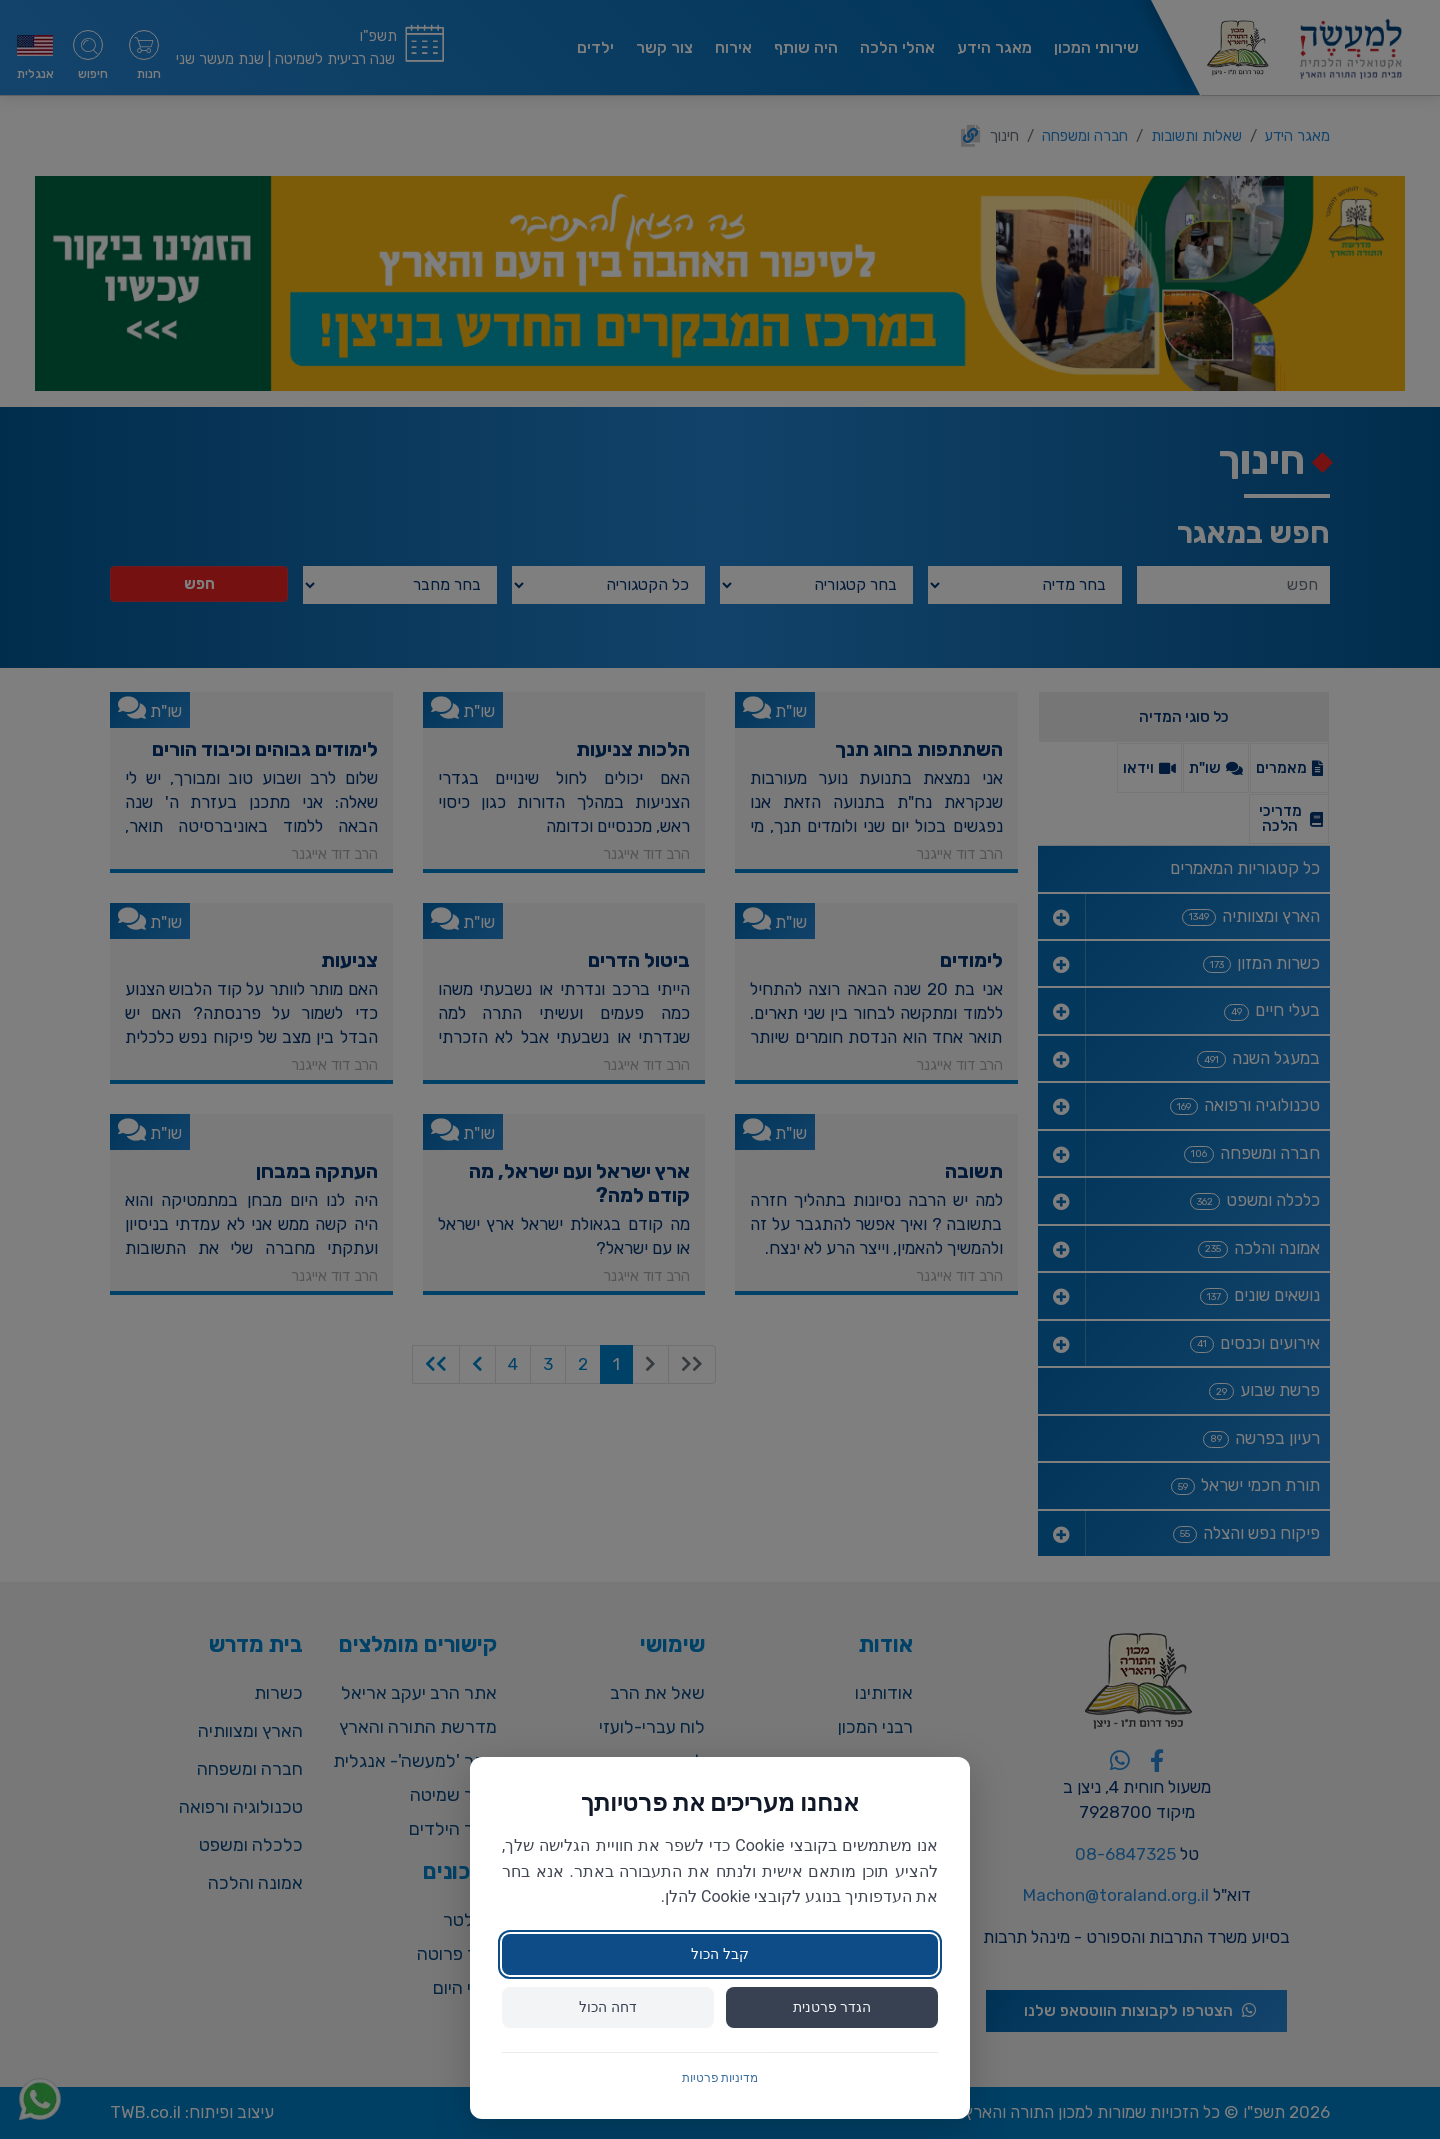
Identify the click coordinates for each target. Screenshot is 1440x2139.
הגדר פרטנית (832, 2007)
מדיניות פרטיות (720, 2078)
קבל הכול (719, 1954)
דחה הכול (607, 2007)
